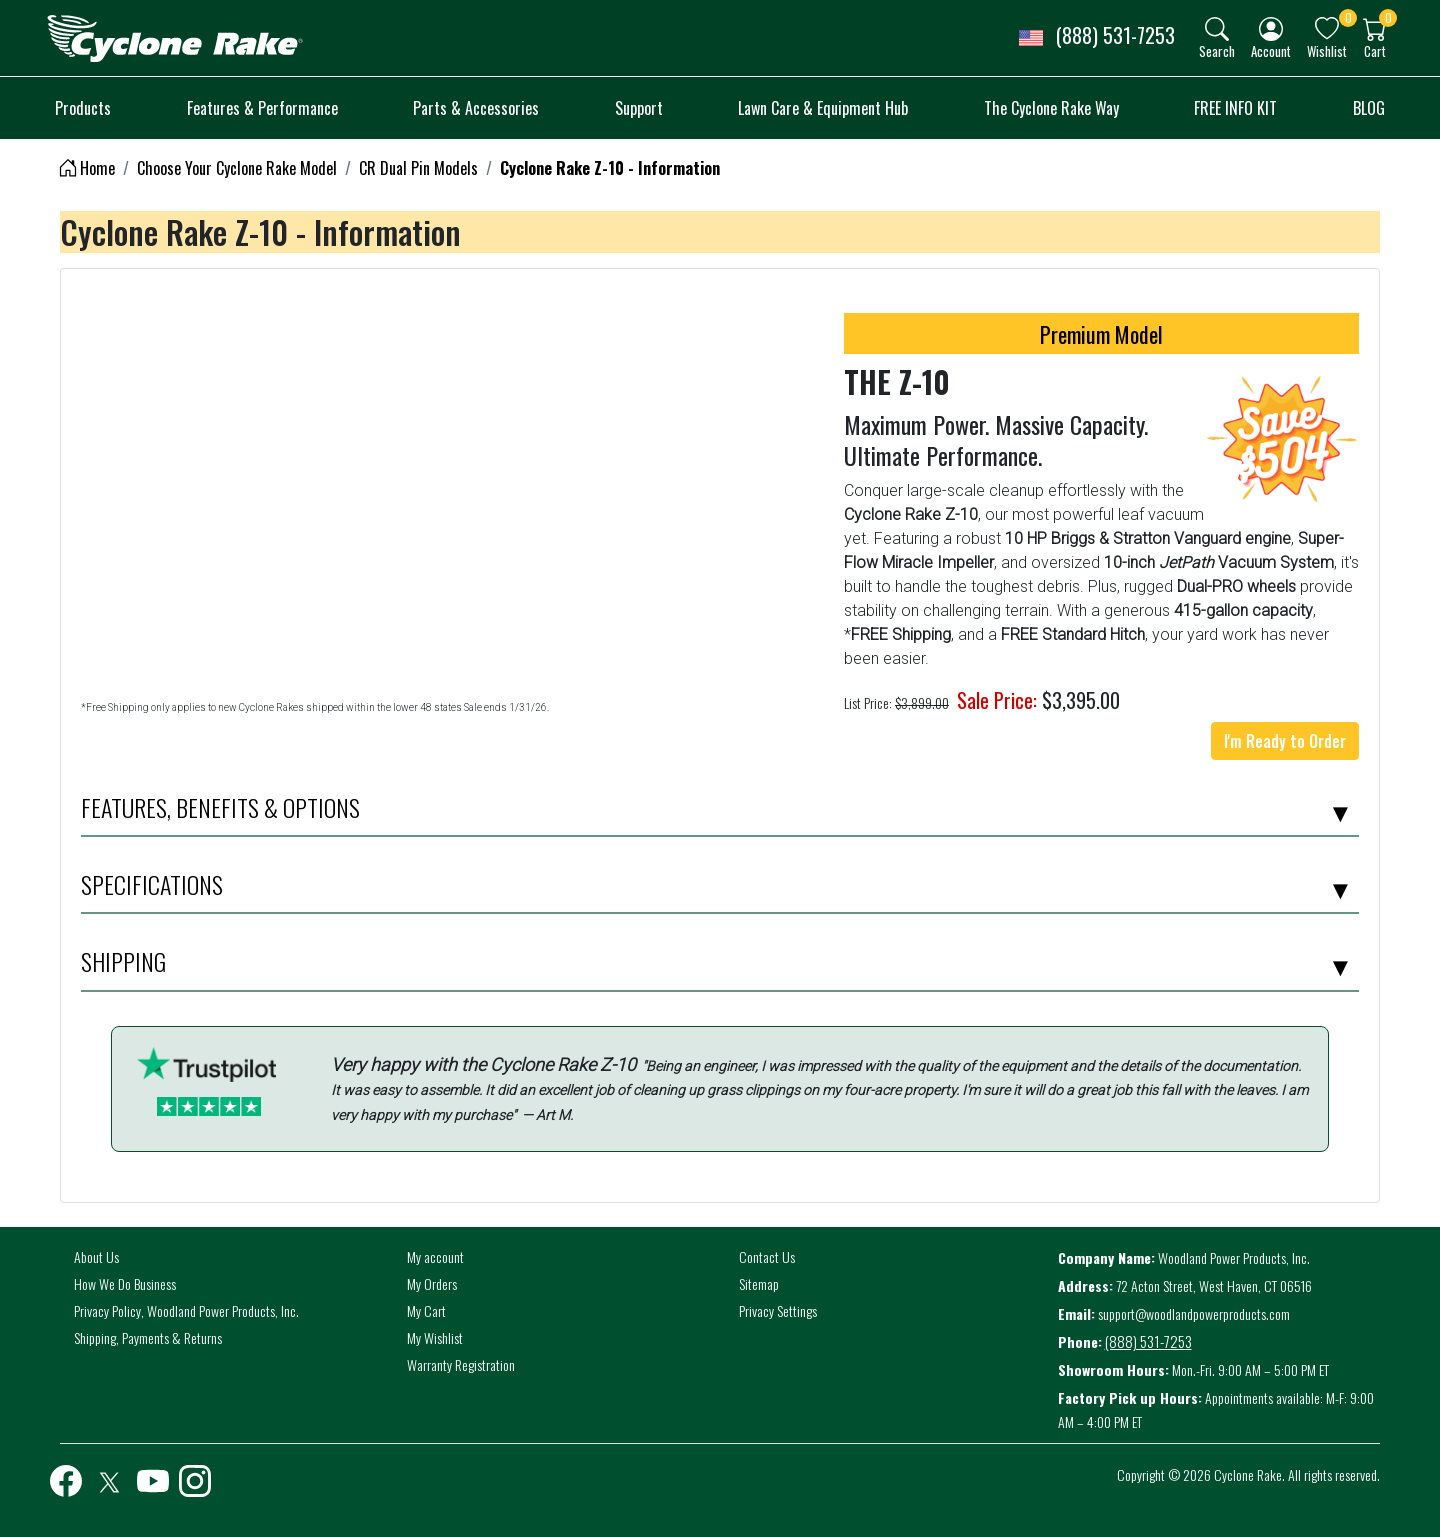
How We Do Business (125, 1283)
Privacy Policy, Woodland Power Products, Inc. (186, 1310)
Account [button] (1271, 50)
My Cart (426, 1310)
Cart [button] (1375, 50)
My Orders (432, 1283)
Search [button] (1217, 50)
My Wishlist (435, 1337)
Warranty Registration (461, 1364)
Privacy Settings (778, 1310)
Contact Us (767, 1256)
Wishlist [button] (1327, 50)
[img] (1217, 29)
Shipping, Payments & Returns (148, 1337)
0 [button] (1348, 17)
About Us (96, 1256)
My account (435, 1256)
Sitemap (759, 1283)
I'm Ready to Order (1285, 741)
